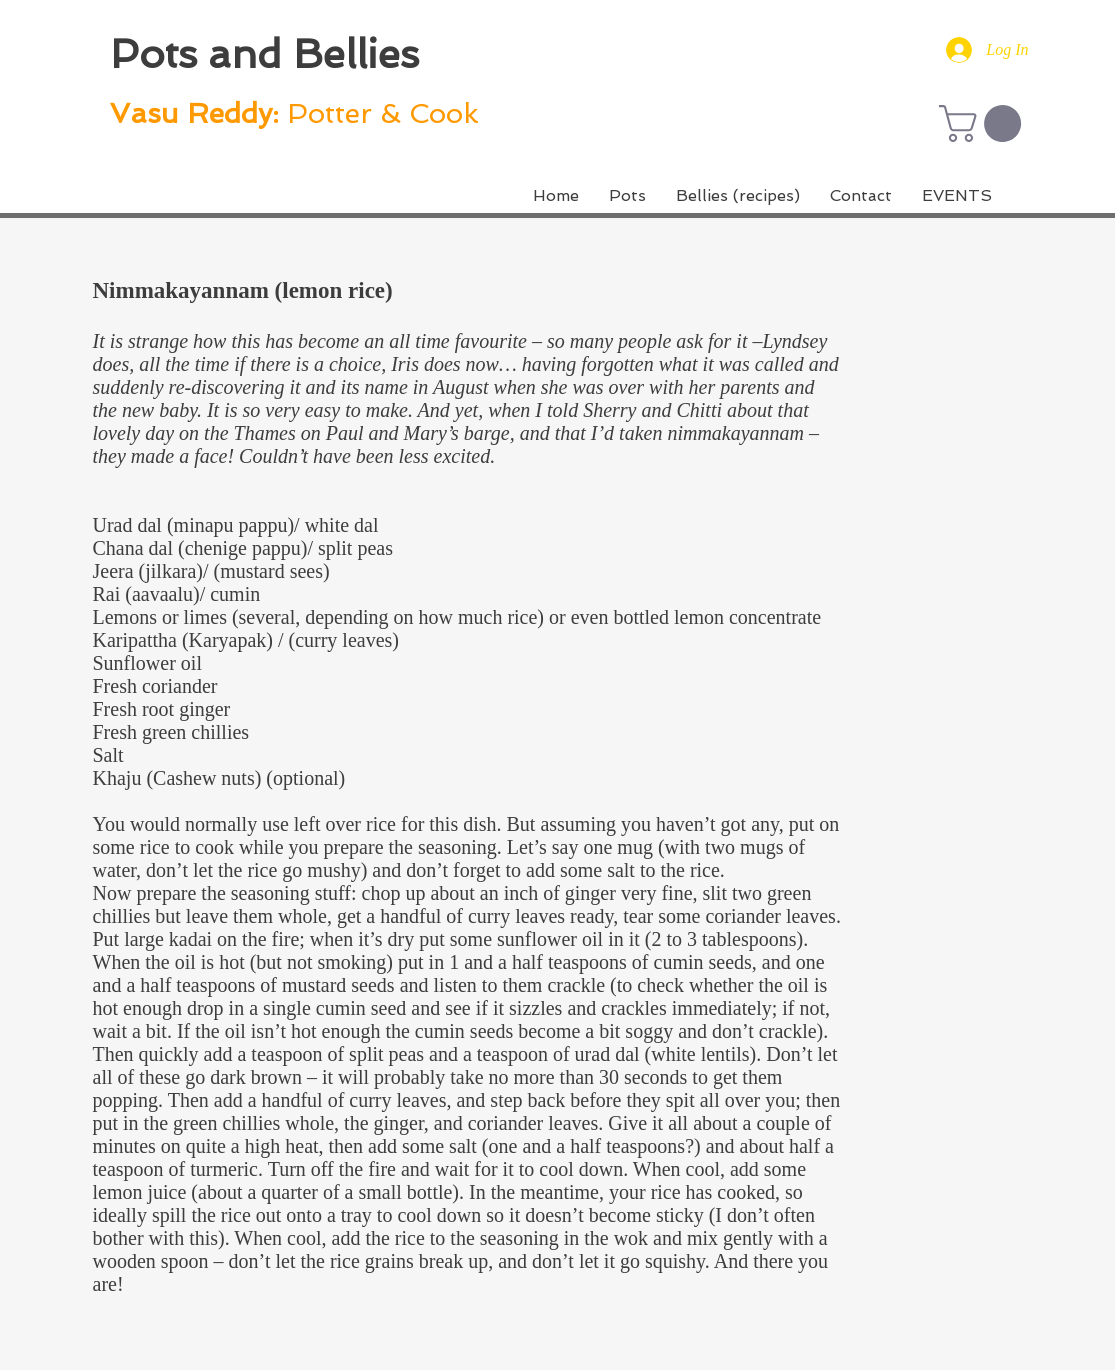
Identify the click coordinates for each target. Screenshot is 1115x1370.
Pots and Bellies (264, 54)
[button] (984, 123)
